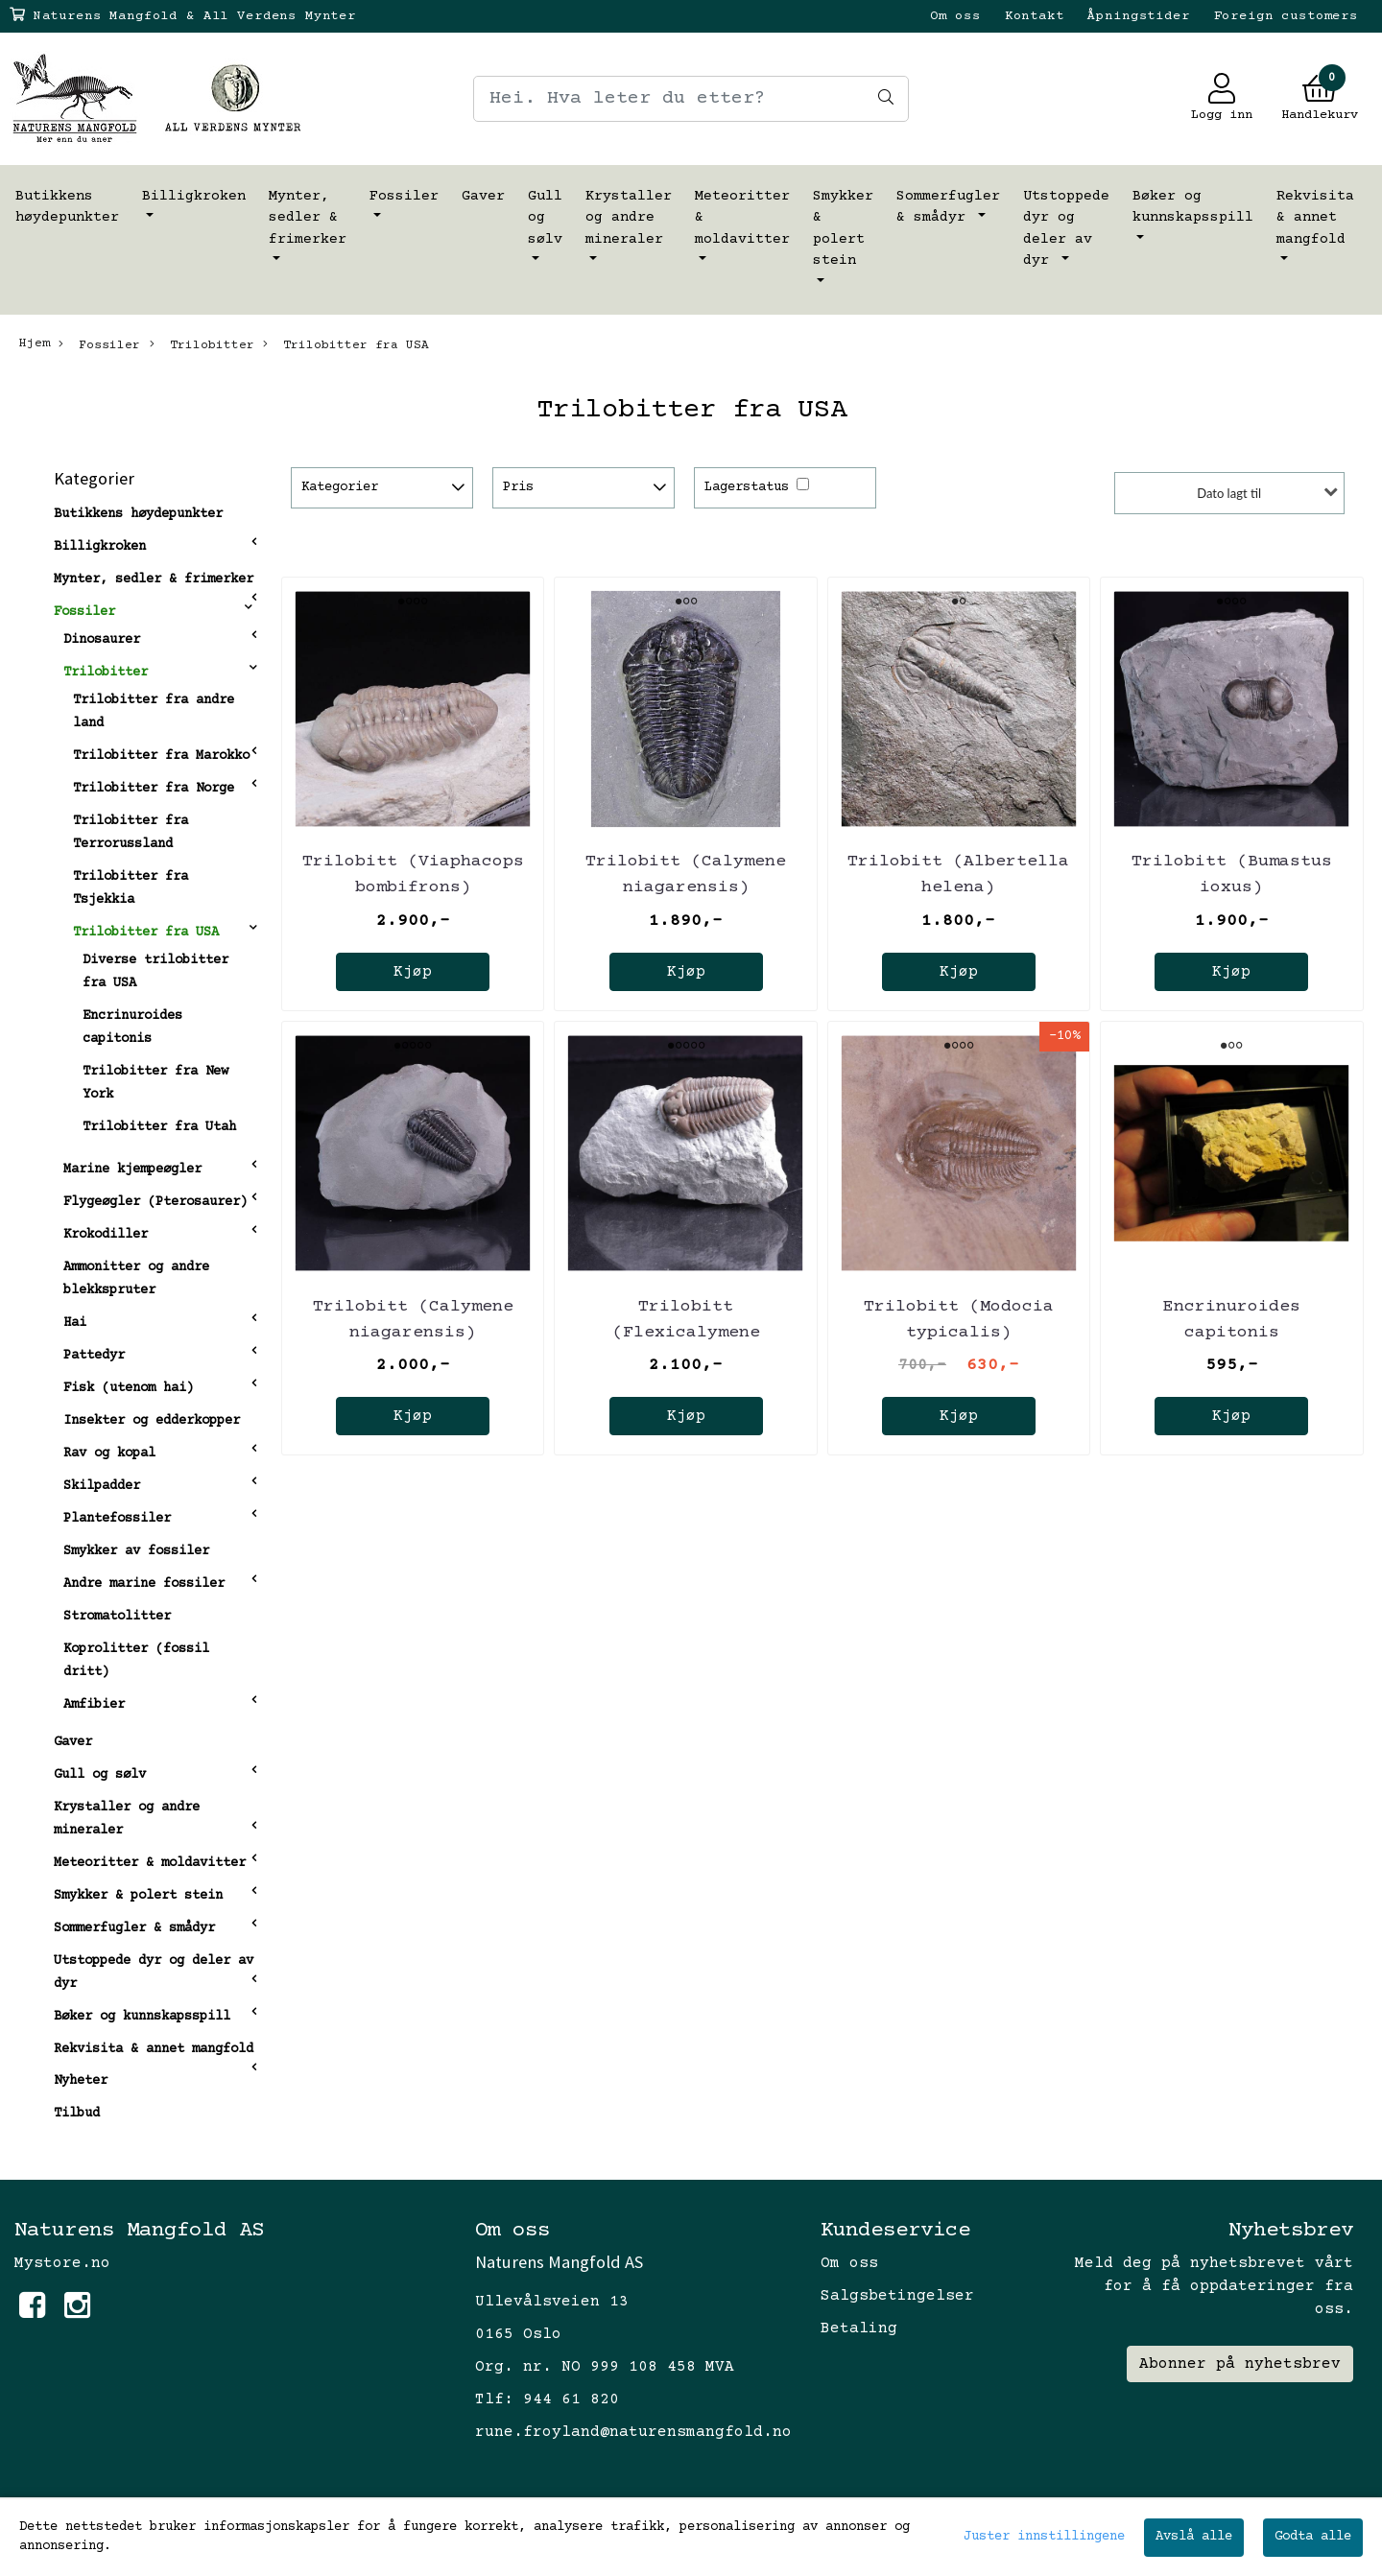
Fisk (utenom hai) (128, 1388)
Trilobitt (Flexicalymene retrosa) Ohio (686, 1332)
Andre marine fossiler (144, 1584)
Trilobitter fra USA (346, 344)
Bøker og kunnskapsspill (1192, 207)
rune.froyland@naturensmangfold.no (633, 2432)
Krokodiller (105, 1234)
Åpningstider (1138, 16)
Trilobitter (202, 344)
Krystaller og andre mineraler (628, 218)
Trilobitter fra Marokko (161, 756)
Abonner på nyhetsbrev (1240, 2364)
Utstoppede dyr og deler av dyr (1066, 229)
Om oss (955, 16)
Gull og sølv (545, 218)
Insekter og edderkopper (151, 1421)
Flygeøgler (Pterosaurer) (155, 1202)
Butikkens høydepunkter (67, 207)
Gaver (483, 196)
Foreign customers (1286, 16)
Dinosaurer (101, 640)
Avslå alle (1194, 2536)
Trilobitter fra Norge (153, 788)
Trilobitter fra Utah (159, 1127)
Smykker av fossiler (136, 1551)
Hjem (34, 343)
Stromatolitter (117, 1616)
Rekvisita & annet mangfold (1315, 218)
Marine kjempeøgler (132, 1169)
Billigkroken (194, 196)
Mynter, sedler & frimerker (307, 218)
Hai (74, 1323)
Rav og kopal (109, 1453)
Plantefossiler (117, 1518)
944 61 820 (571, 2399)
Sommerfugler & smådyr (948, 207)
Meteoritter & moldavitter (742, 218)
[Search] (690, 99)
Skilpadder (101, 1486)
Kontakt (1034, 16)
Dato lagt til (1229, 493)
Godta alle (1313, 2536)
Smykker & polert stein (843, 229)
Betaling (859, 2328)
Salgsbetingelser (897, 2295)
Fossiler (404, 196)
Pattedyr (94, 1355)
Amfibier (94, 1705)
